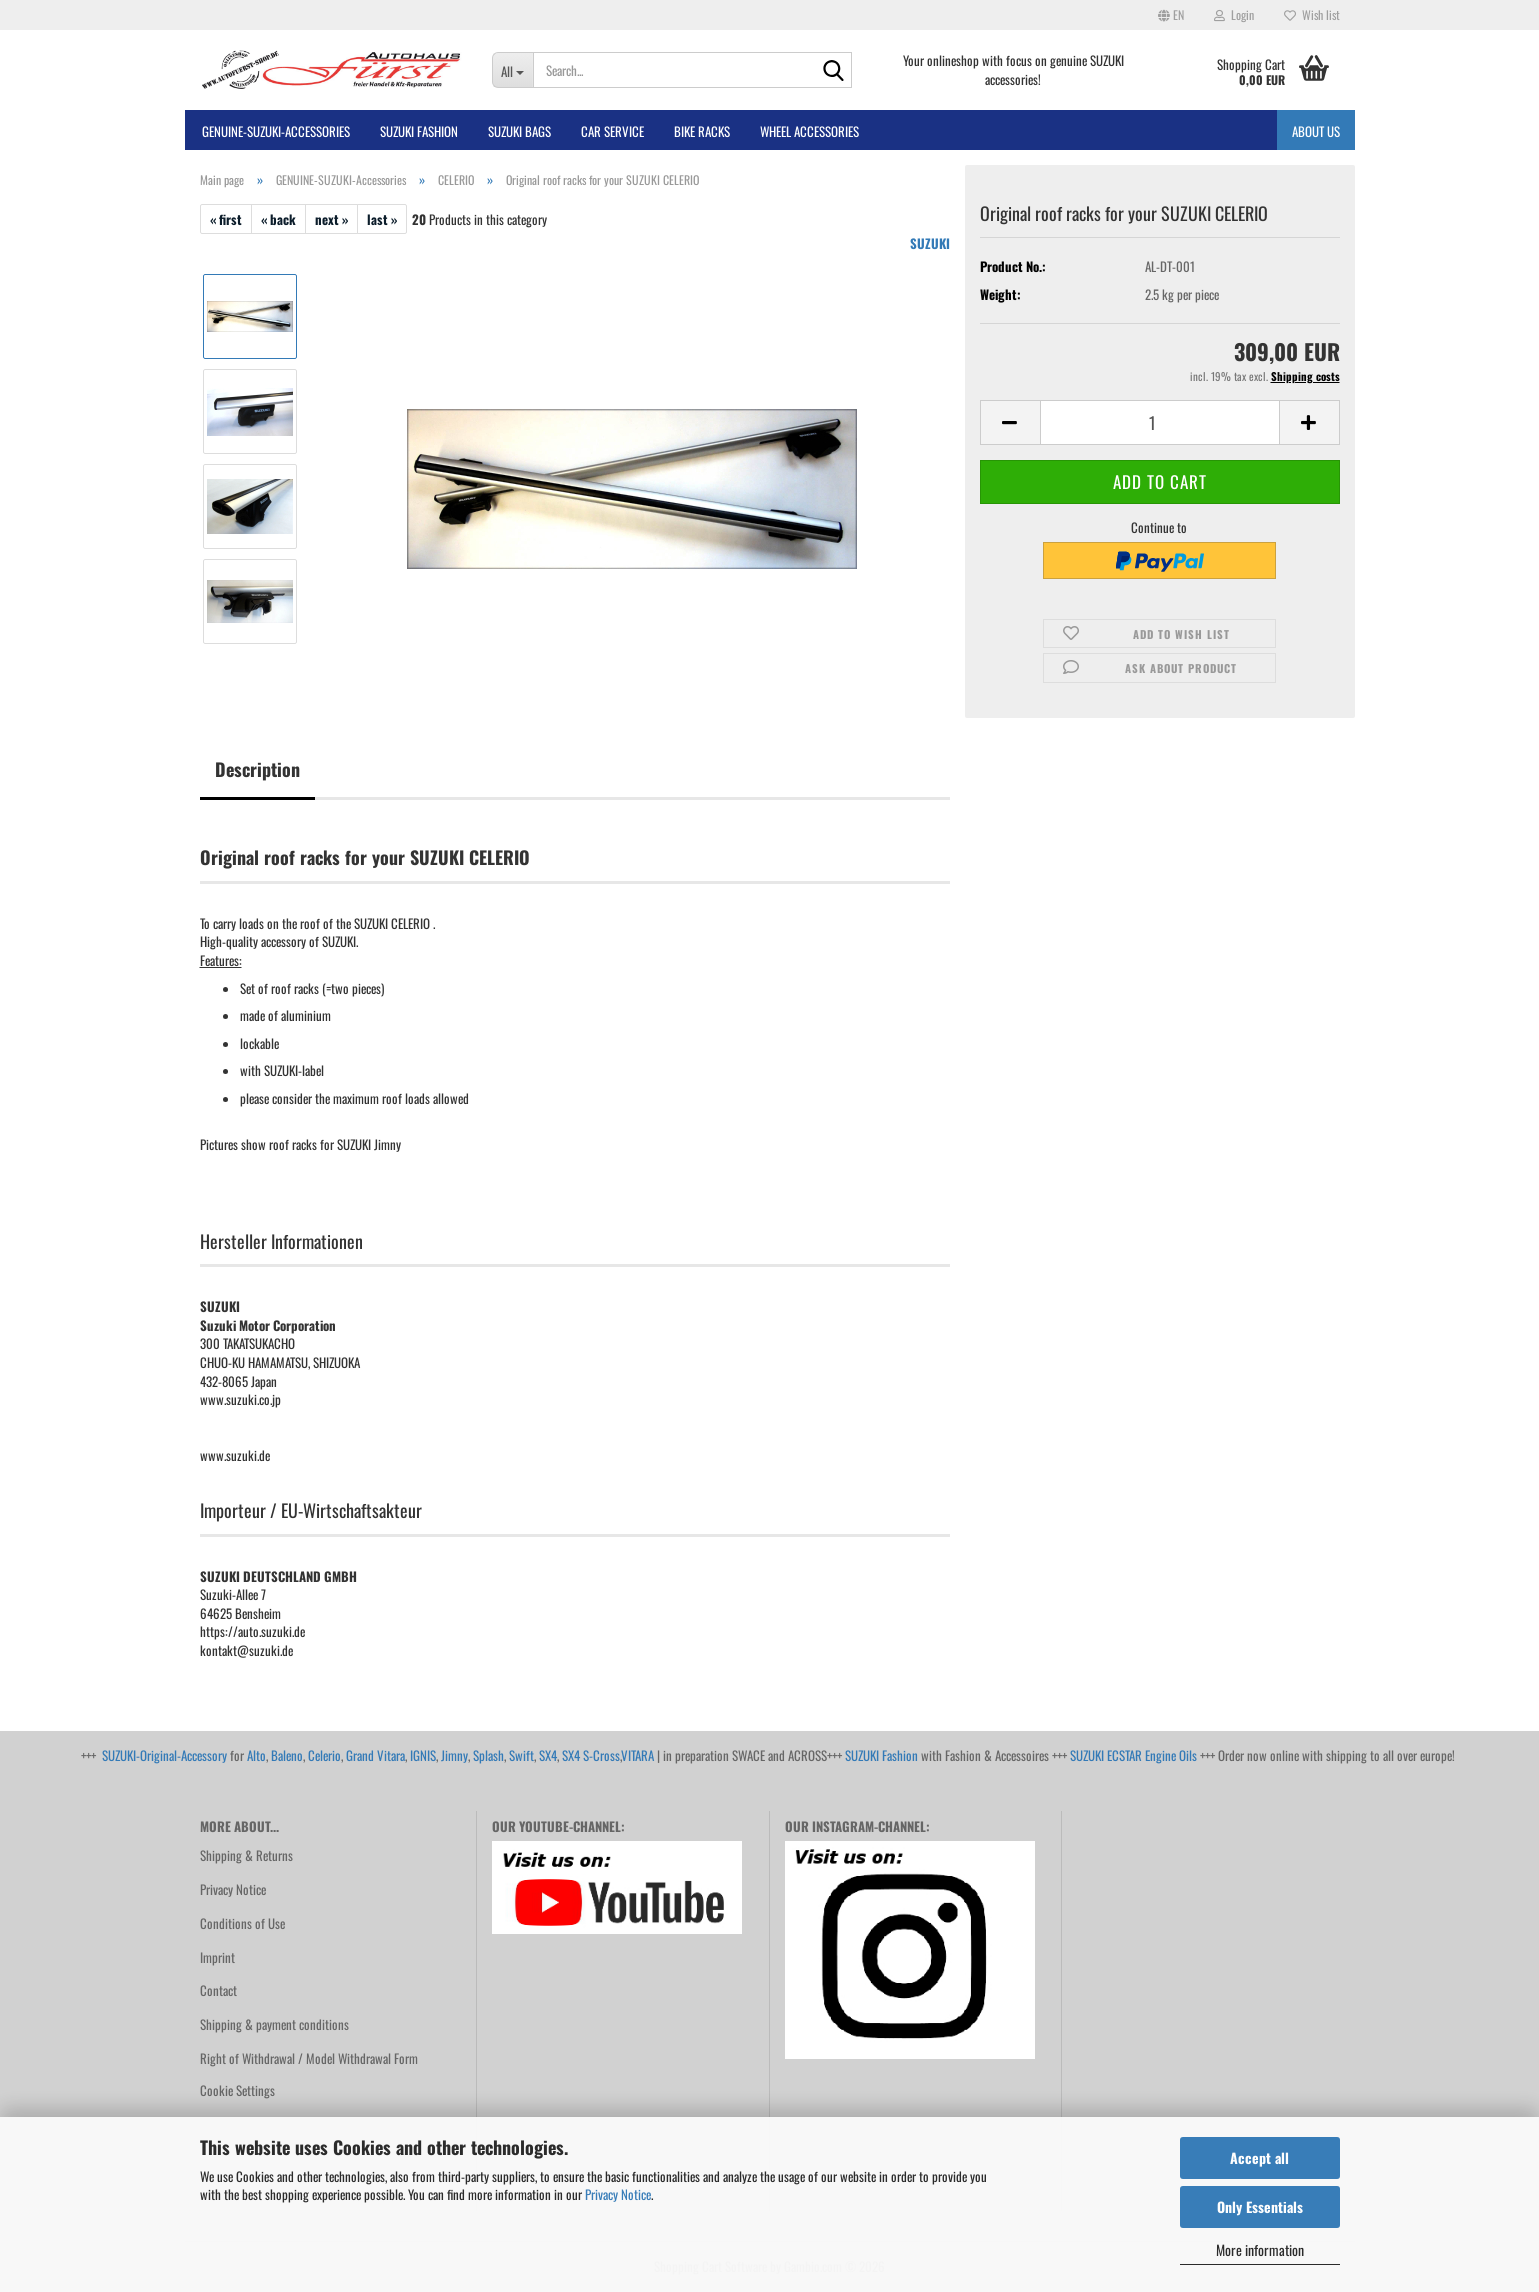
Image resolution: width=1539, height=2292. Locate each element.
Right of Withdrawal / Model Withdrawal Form (309, 2058)
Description (257, 769)
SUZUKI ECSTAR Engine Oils (1133, 1755)
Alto (256, 1755)
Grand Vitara (375, 1755)
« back (278, 219)
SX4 (548, 1755)
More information (1260, 2249)
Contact (218, 1990)
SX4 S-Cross (591, 1755)
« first (226, 219)
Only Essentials (1260, 2206)
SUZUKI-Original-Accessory (164, 1755)
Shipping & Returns (246, 1855)
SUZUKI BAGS (519, 131)
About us (1316, 131)
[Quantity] (1160, 422)
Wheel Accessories (809, 131)
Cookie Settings (237, 2090)
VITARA (637, 1755)
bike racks (702, 131)
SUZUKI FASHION (419, 131)
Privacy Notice (618, 2194)
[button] (1171, 15)
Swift (521, 1755)
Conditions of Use (242, 1923)
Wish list (1312, 14)
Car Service (612, 131)
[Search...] (512, 70)
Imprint (217, 1957)
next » (331, 219)
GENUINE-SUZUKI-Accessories (276, 131)
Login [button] (1234, 14)
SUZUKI (930, 243)
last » (382, 219)
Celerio (324, 1755)
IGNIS (423, 1755)
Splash (488, 1755)
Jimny (454, 1755)
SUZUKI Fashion (881, 1755)
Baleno (287, 1755)
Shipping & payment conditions (274, 2024)
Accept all (1259, 2157)
